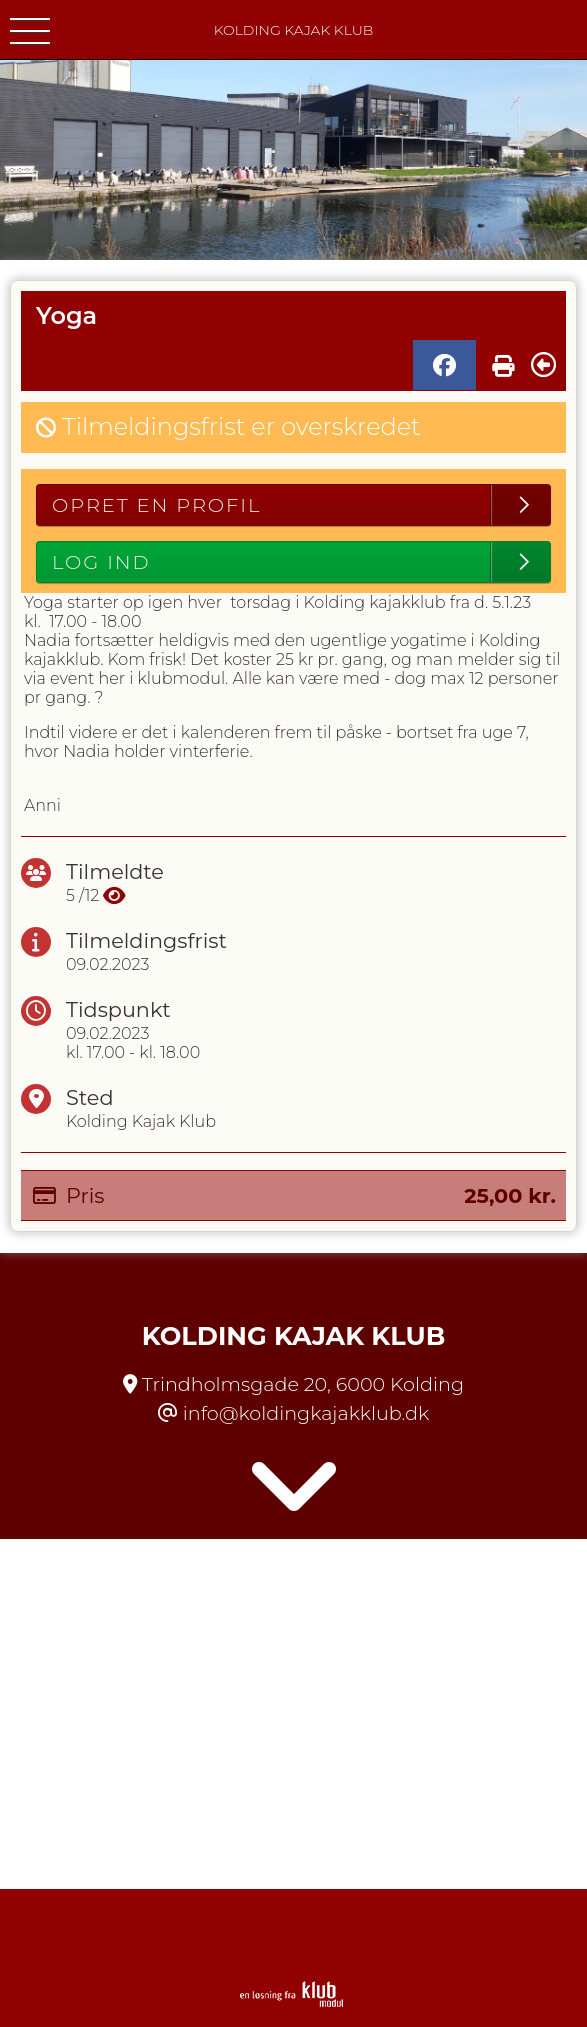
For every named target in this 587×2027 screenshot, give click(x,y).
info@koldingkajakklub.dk (306, 1413)
